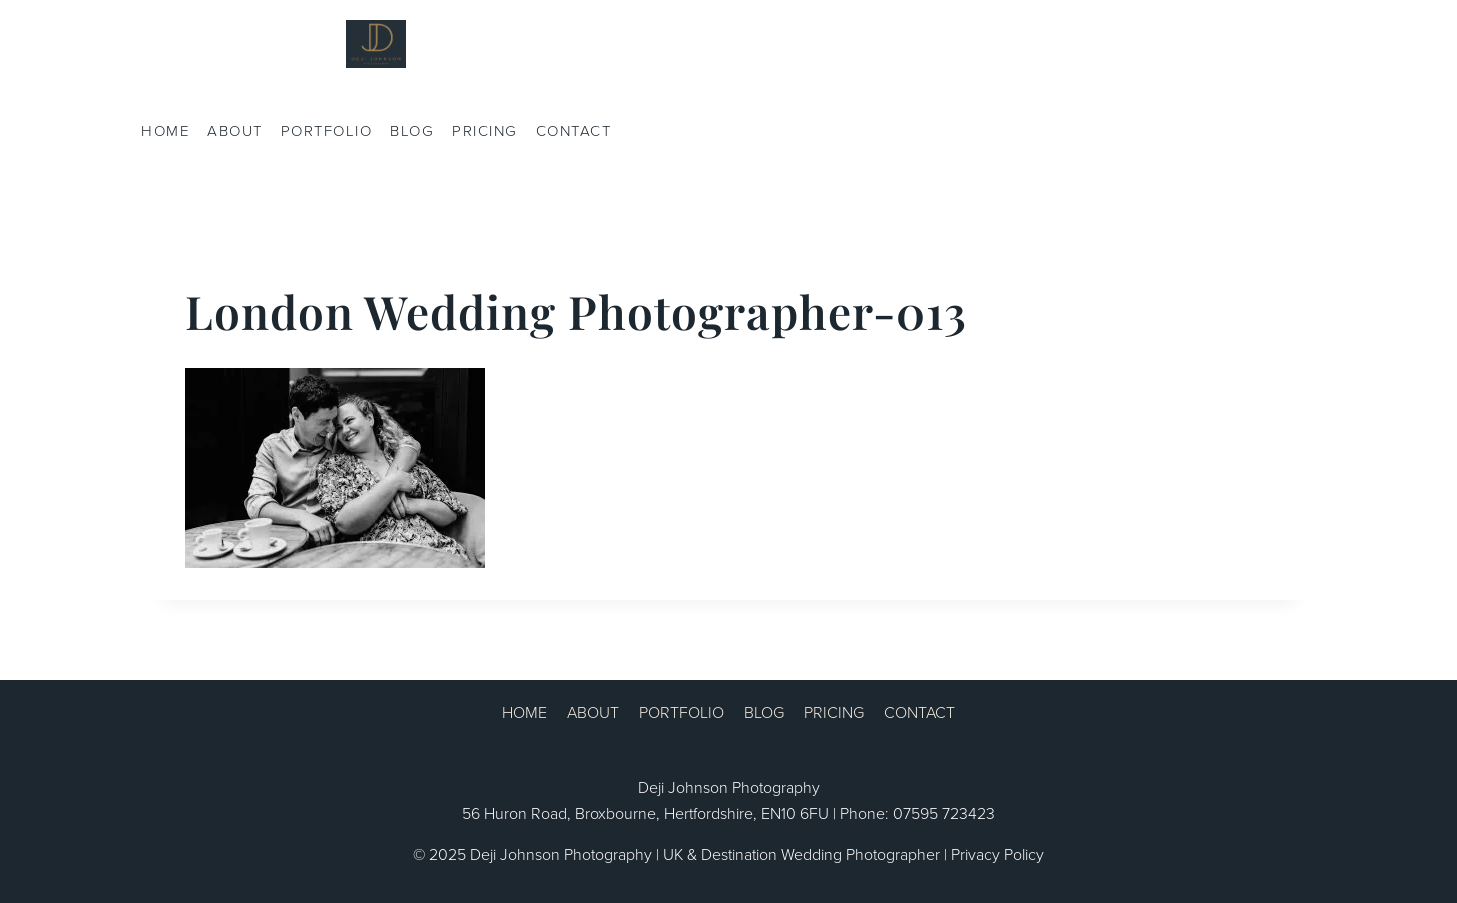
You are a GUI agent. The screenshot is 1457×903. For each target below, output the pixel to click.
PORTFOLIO (327, 131)
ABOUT (235, 131)
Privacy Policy (997, 854)
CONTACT (574, 131)
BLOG (412, 131)
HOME (165, 131)
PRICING (485, 131)
